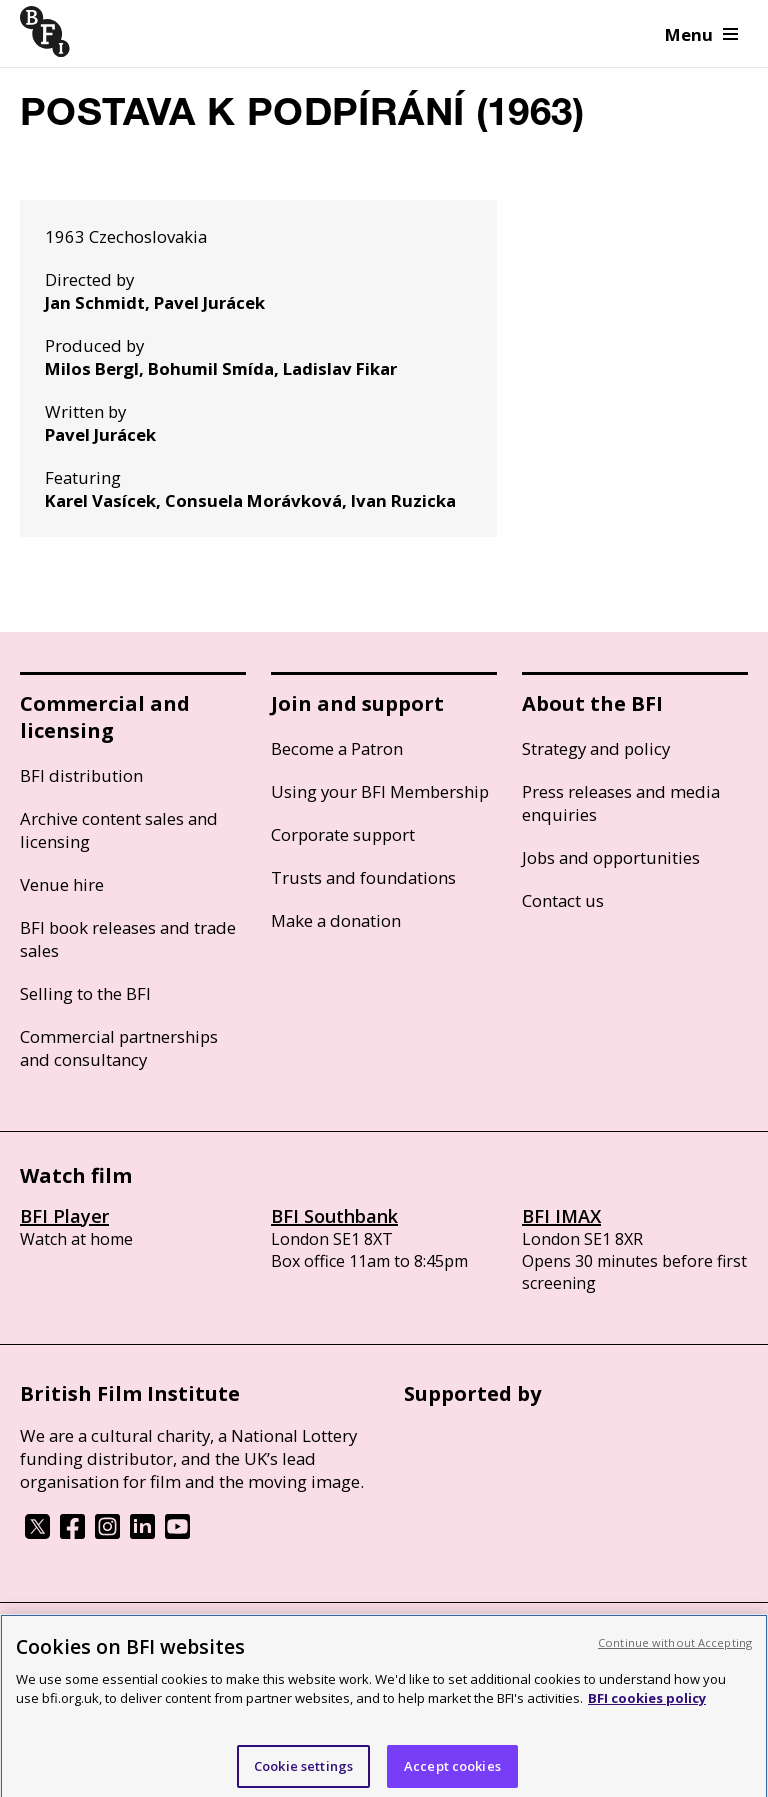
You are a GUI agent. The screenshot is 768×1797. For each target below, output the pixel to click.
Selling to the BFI (85, 993)
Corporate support (343, 834)
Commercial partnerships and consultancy (119, 1048)
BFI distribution (81, 775)
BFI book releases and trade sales (128, 939)
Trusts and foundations (363, 877)
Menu (701, 34)
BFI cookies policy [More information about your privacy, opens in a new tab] (647, 1710)
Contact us (563, 900)
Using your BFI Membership (380, 791)
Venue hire (62, 884)
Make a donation (336, 920)
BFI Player (64, 1216)
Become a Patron (337, 748)
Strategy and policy (596, 748)
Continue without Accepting (675, 1654)
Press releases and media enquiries (621, 803)
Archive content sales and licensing (119, 830)
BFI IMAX (561, 1216)
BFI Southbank (334, 1216)
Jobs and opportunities (611, 857)
